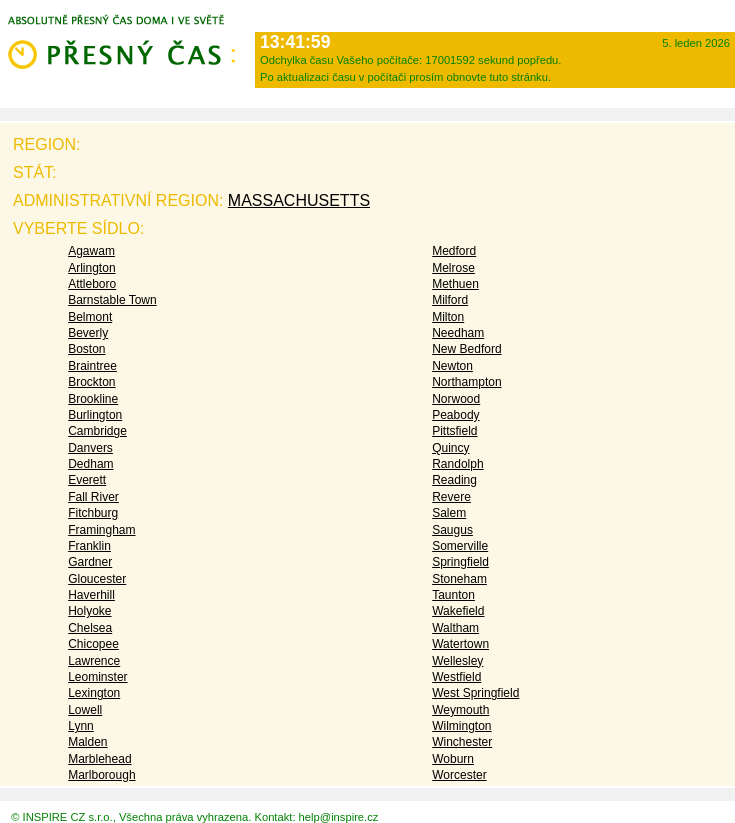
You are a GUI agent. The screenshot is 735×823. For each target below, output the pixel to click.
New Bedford (466, 349)
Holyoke (89, 611)
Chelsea (90, 628)
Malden (87, 742)
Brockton (91, 382)
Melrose (453, 268)
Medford (454, 251)
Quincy (450, 448)
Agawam (91, 251)
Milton (448, 317)
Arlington (91, 268)
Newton (452, 366)
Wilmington (461, 726)
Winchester (462, 742)
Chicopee (93, 644)
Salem (449, 513)
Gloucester (97, 579)
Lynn (81, 726)
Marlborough (101, 775)
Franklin (89, 546)
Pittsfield (454, 431)
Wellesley (457, 661)
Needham (458, 333)
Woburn (453, 759)
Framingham (101, 530)
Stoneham (459, 579)
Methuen (455, 284)
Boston (86, 349)
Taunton (453, 595)
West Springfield (475, 693)
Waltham (455, 628)
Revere (451, 497)
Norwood (456, 399)
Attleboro (92, 284)
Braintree (92, 366)
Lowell (85, 710)
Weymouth (460, 710)
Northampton (466, 382)
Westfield (456, 677)
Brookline (93, 399)
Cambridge (97, 431)
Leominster (97, 677)
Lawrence (94, 661)
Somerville (460, 546)
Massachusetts (299, 200)
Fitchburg (93, 513)
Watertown (460, 644)
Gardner (90, 562)
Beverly (88, 333)
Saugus (452, 530)
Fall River (93, 497)
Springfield (460, 562)
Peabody (455, 415)
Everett (87, 480)
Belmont (90, 317)
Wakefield (458, 611)
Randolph (457, 464)
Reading (454, 480)
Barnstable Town (112, 300)
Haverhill (91, 595)
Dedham (90, 464)
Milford (450, 300)
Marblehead (99, 759)
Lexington (94, 693)
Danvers (90, 448)
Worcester (459, 775)
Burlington (95, 415)
